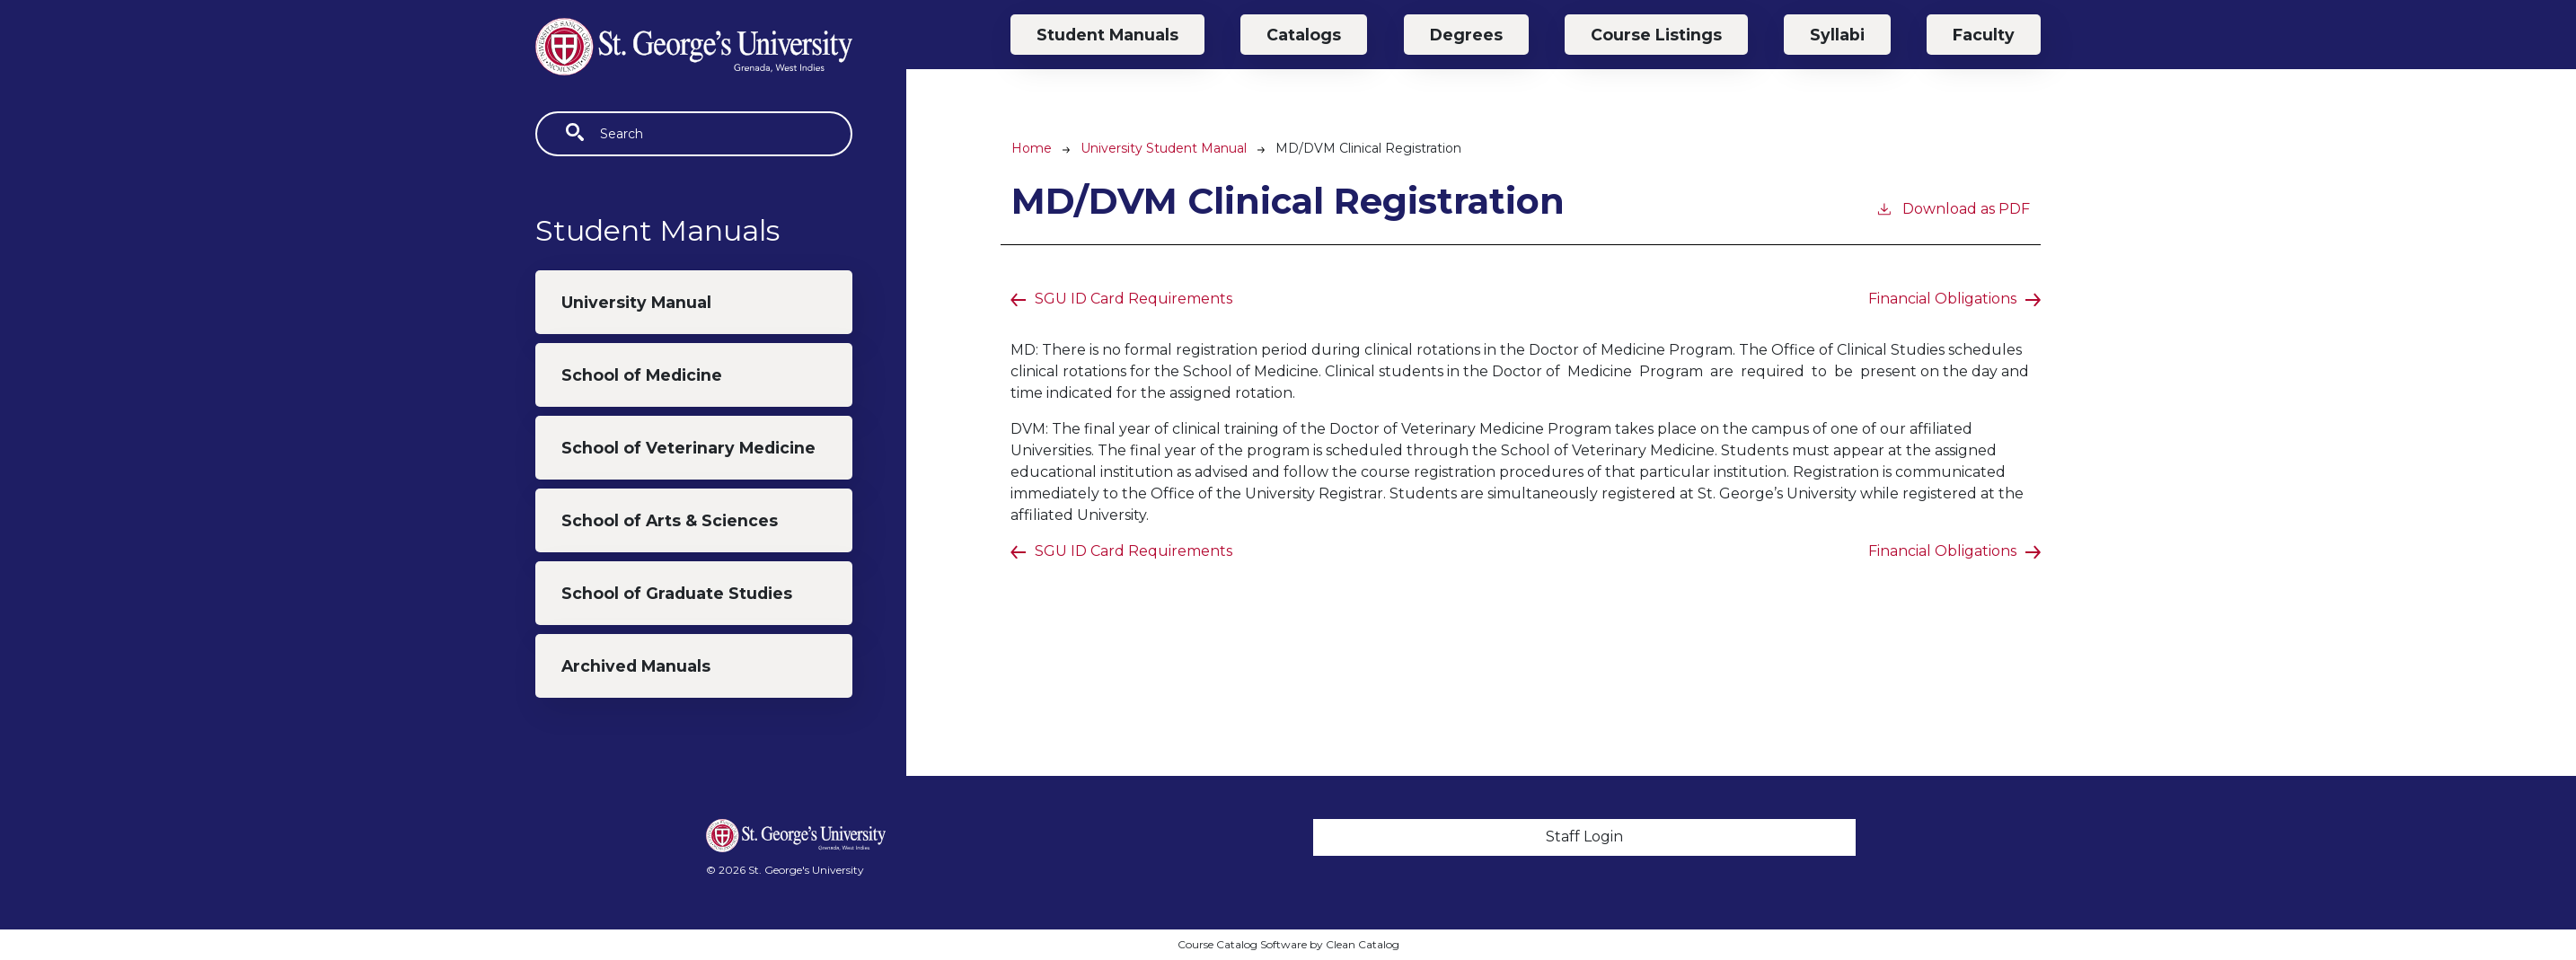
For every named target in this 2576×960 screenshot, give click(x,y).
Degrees (1466, 34)
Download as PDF (1952, 207)
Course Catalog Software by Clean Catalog (1288, 944)
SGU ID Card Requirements (1133, 298)
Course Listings (1656, 34)
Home (1031, 148)
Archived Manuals (635, 665)
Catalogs (1303, 34)
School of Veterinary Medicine (688, 447)
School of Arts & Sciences (669, 520)
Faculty (1984, 34)
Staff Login (1584, 836)
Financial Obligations (1942, 298)
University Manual (636, 302)
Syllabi (1837, 34)
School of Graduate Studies (676, 593)
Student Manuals (1107, 34)
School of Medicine (641, 375)
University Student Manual (1164, 148)
